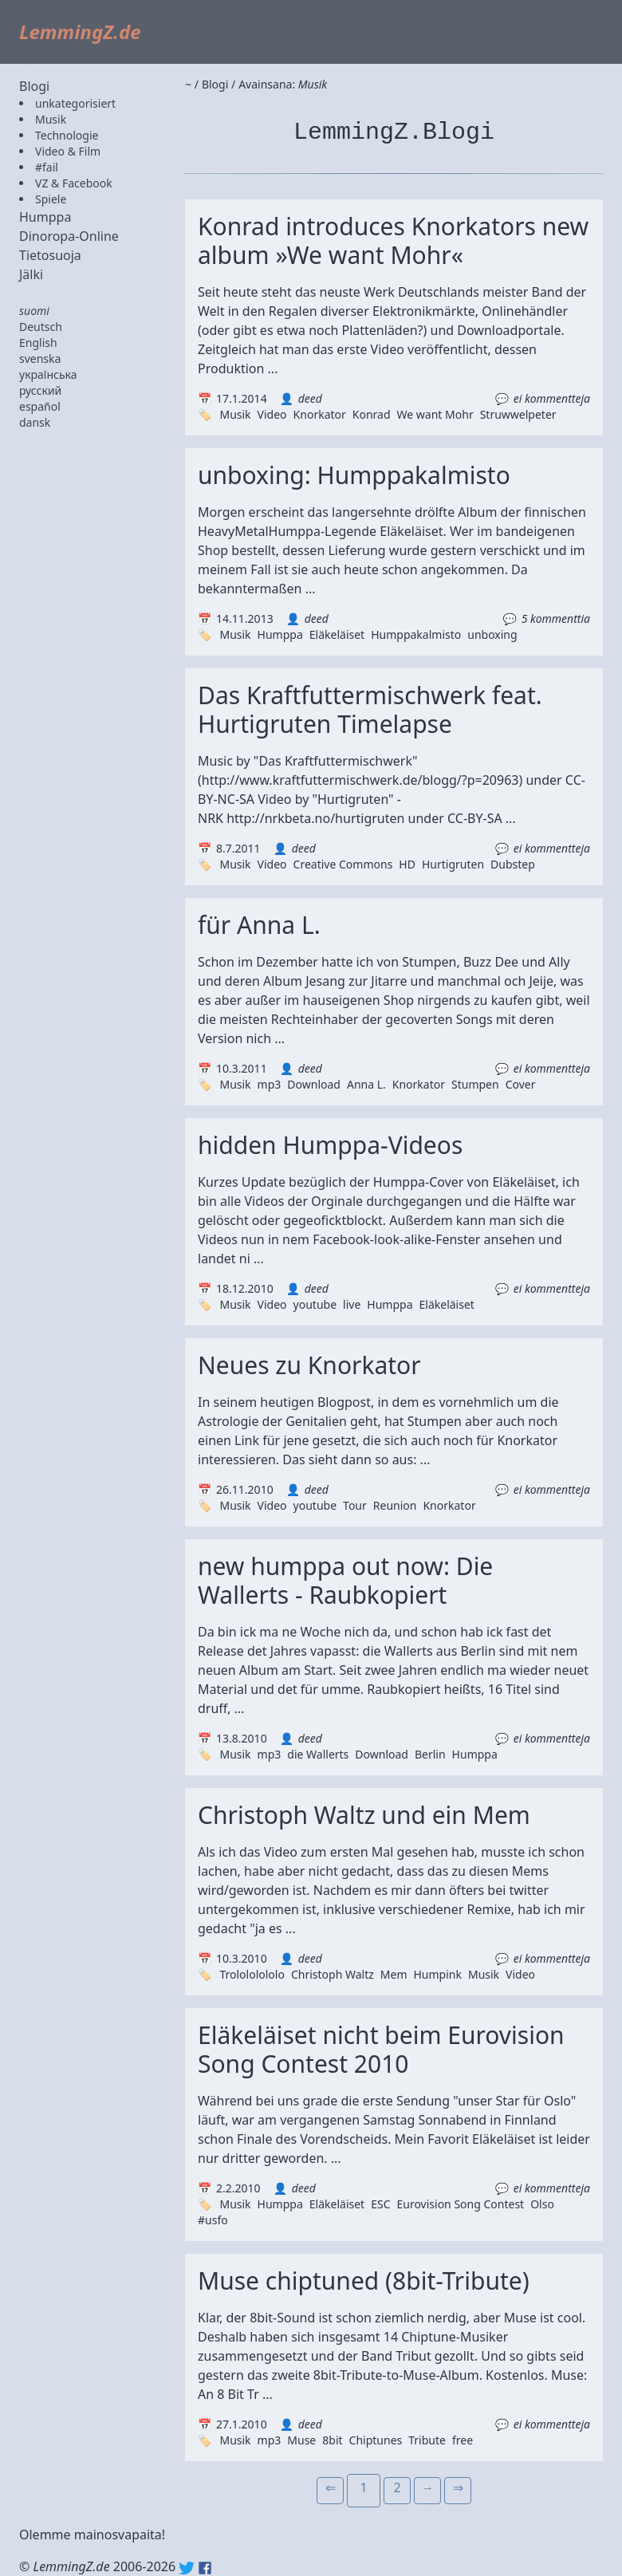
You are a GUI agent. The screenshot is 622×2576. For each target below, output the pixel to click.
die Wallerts (317, 1754)
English (38, 342)
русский (40, 390)
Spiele (50, 199)
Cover (521, 1084)
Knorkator (319, 414)
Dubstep (512, 864)
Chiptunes (376, 2440)
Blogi (34, 86)
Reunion (395, 1505)
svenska (40, 358)
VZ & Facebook (73, 183)
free (462, 2440)
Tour (355, 1505)
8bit (332, 2440)
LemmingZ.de (80, 31)
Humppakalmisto (416, 634)
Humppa (45, 217)
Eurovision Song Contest (460, 2204)
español (40, 406)
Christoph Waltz (332, 1974)
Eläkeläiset (336, 634)
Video (272, 414)
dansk (34, 422)
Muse (301, 2440)
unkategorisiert (75, 103)
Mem (393, 1974)
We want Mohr (435, 414)
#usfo (213, 2219)
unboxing (492, 634)
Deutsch (40, 326)
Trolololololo (251, 1974)
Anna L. (366, 1084)
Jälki (31, 274)
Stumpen (475, 1084)
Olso (542, 2204)
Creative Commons (343, 864)
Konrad (371, 414)
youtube (315, 1304)
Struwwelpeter (518, 414)
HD (407, 864)
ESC (380, 2204)
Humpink (437, 1974)
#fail (46, 167)
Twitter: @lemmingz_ (187, 2568)
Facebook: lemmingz (205, 2568)
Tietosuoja (50, 255)
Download (314, 1084)
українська (48, 374)
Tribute (427, 2440)
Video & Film (67, 151)
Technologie (66, 135)
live (351, 1304)
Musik (50, 119)
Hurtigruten (453, 864)
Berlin (430, 1754)
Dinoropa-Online (69, 236)
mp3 (269, 1084)
